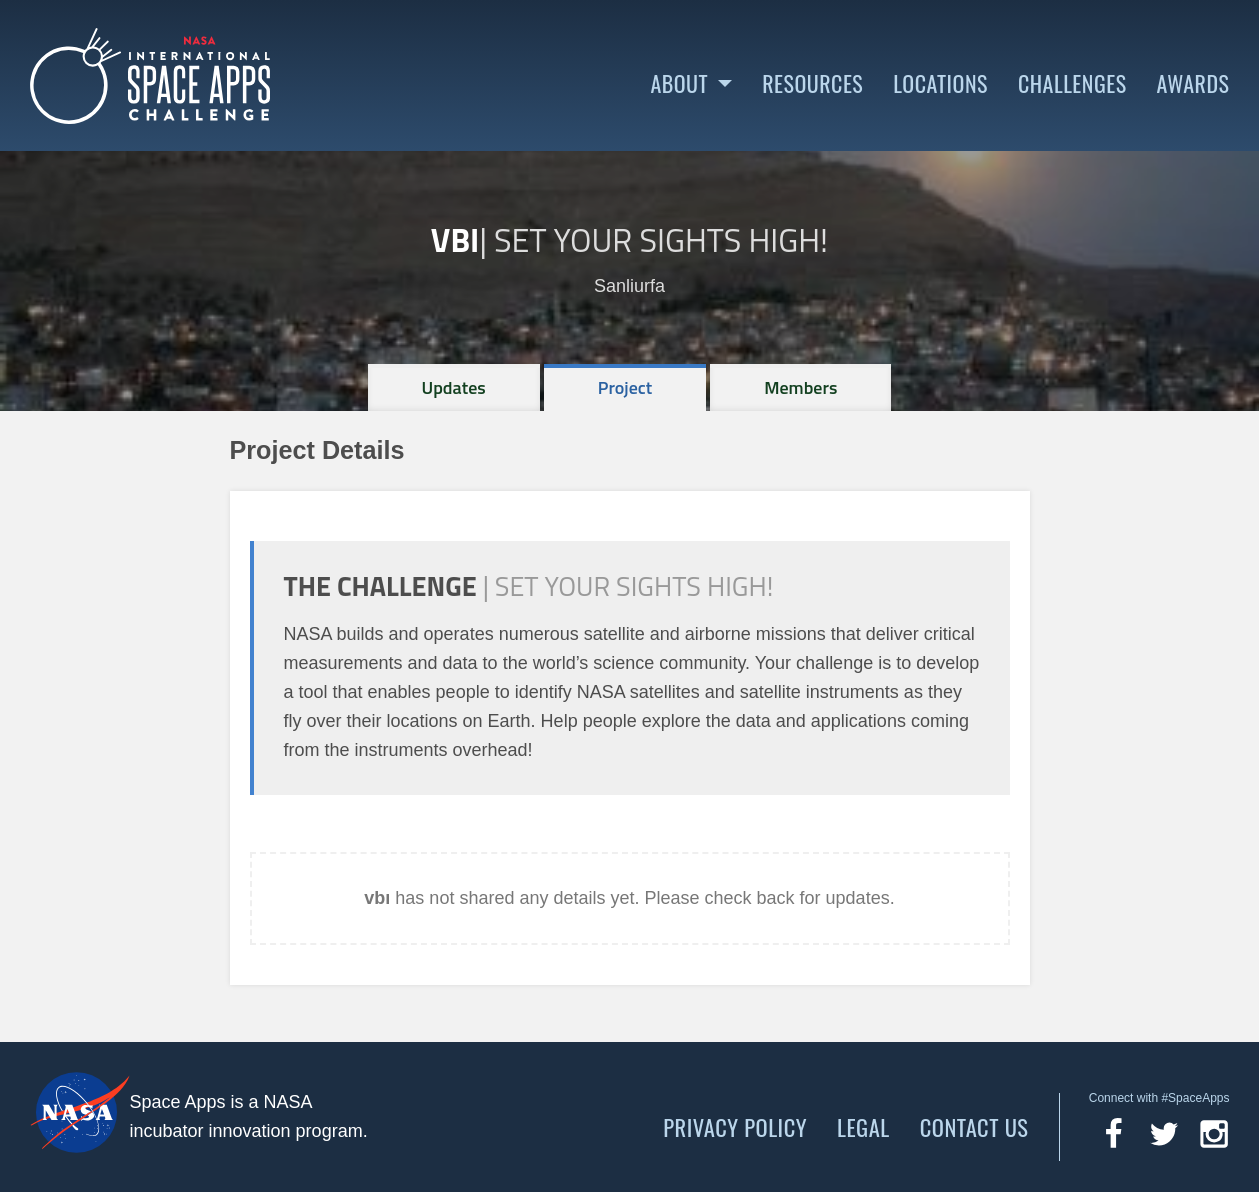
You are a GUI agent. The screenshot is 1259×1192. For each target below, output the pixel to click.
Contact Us (974, 1127)
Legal (863, 1127)
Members (800, 387)
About (679, 84)
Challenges (1072, 84)
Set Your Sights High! (661, 240)
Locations (940, 84)
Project (625, 387)
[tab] (454, 387)
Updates (454, 387)
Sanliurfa (629, 286)
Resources (812, 84)
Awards (1193, 84)
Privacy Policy (735, 1127)
